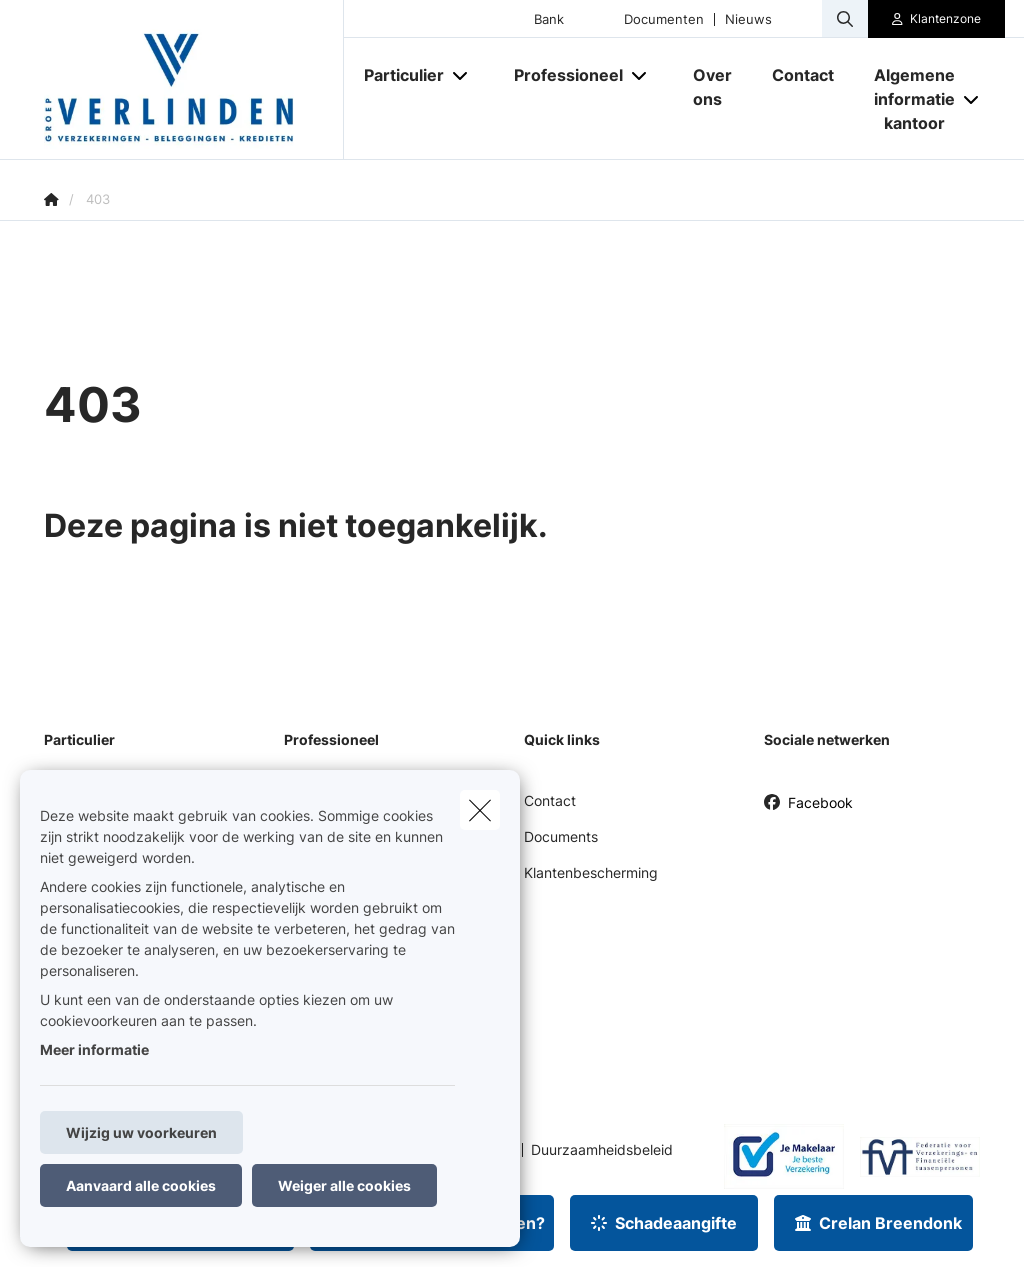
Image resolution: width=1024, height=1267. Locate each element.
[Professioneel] (561, 75)
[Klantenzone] (937, 19)
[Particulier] (396, 75)
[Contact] (803, 75)
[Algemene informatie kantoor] (907, 99)
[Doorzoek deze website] (845, 19)
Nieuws (748, 19)
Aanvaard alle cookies (141, 1185)
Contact (550, 800)
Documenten (664, 19)
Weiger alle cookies (344, 1185)
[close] (480, 810)
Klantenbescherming (591, 872)
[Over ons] (712, 87)
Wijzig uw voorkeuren (141, 1132)
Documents (561, 836)
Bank (549, 19)
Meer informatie (94, 1049)
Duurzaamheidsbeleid (602, 1150)
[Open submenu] (461, 74)
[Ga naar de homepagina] (194, 80)
